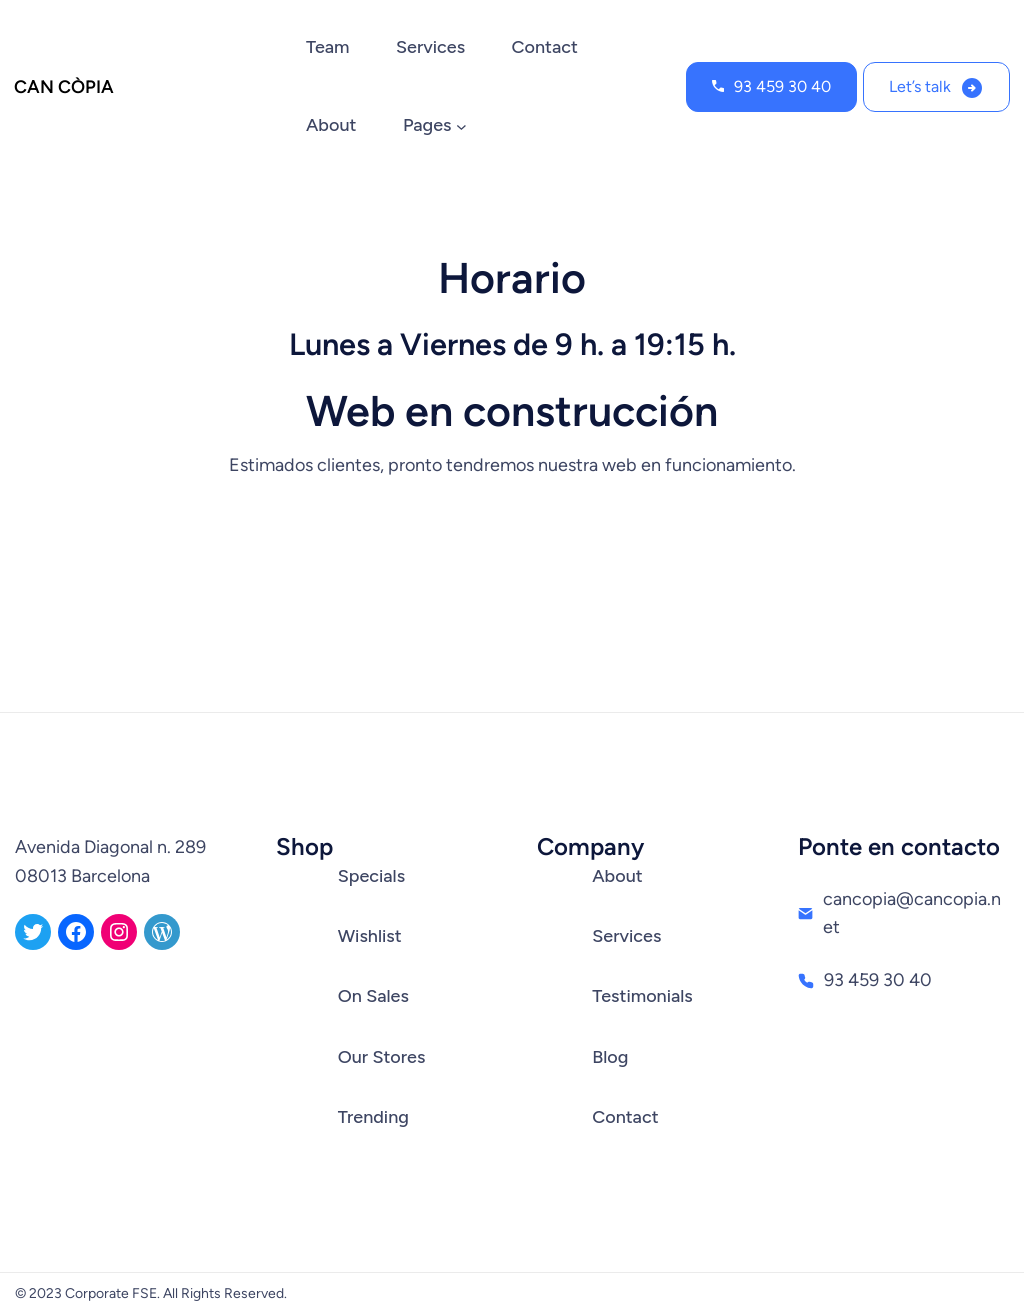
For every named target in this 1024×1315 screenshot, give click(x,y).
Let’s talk (920, 86)
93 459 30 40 (782, 86)
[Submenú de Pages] (461, 126)
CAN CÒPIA (64, 87)
